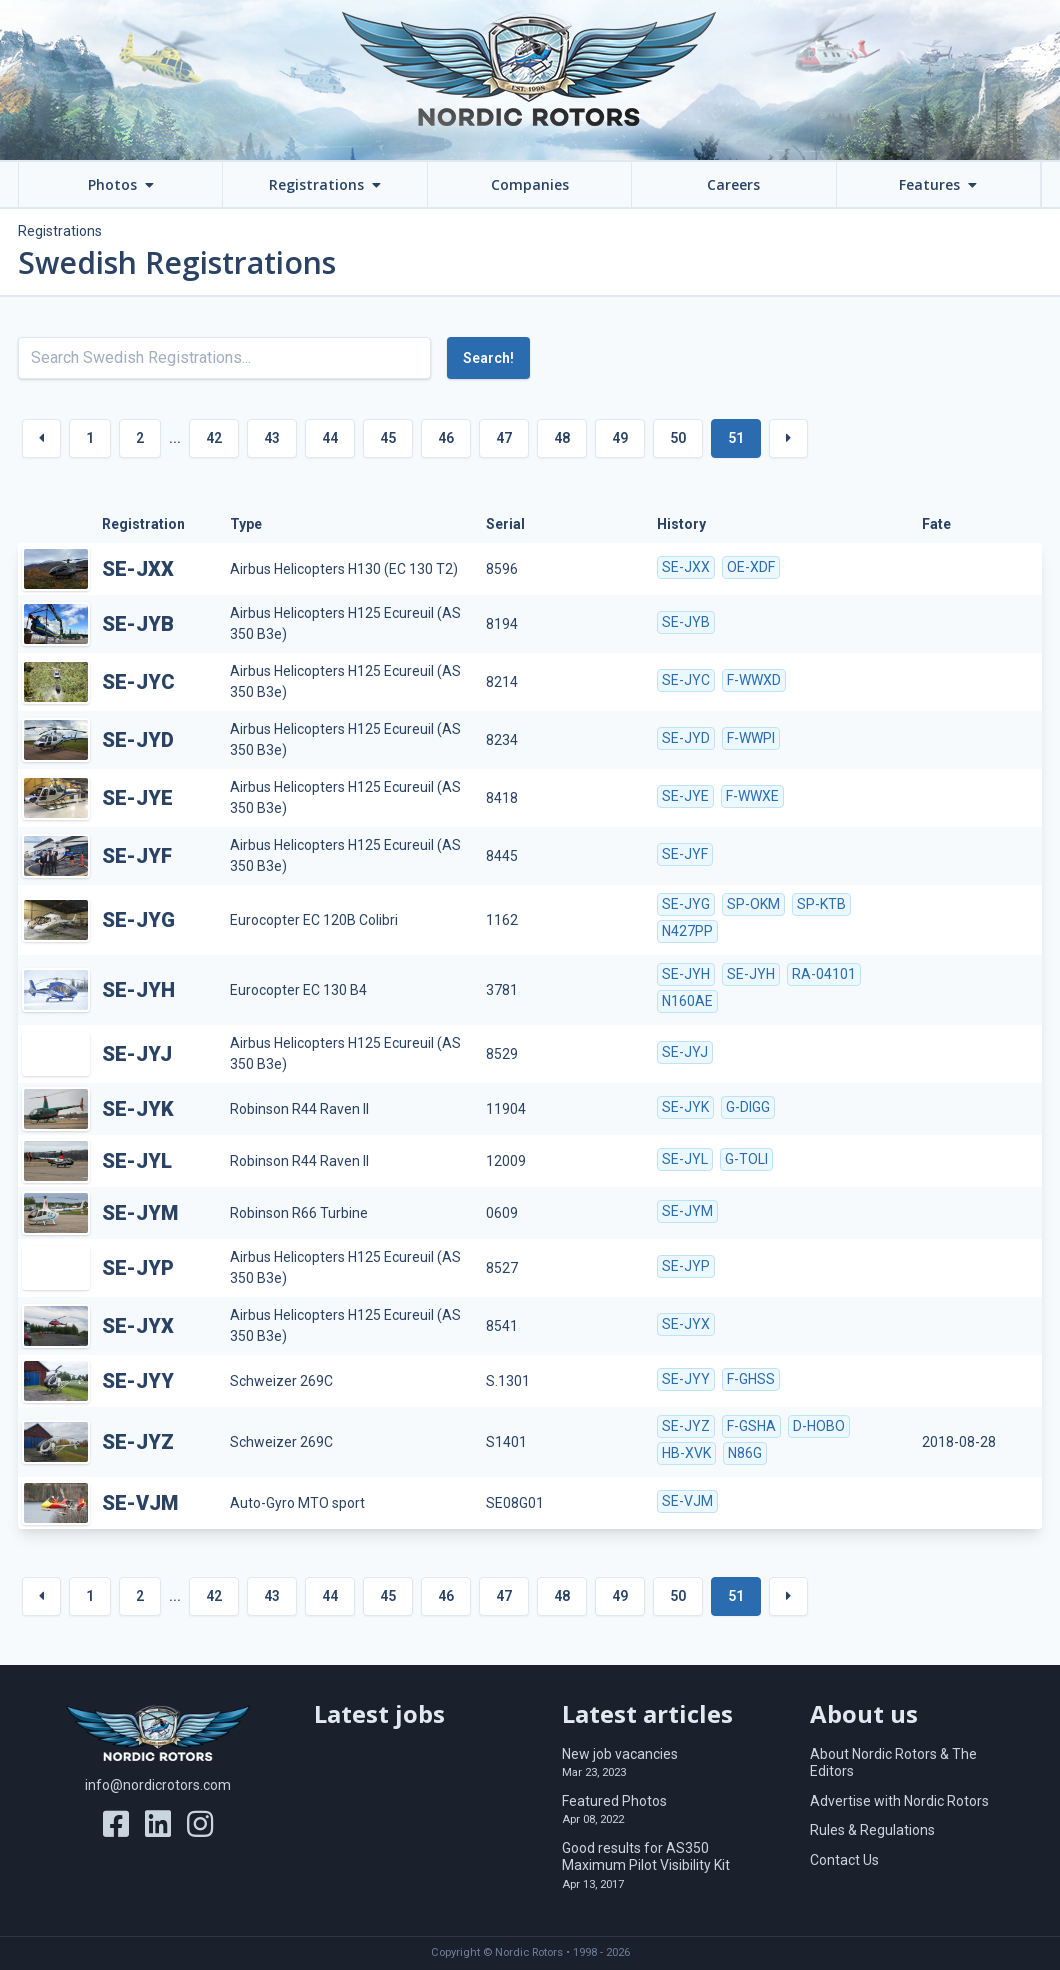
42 (214, 438)
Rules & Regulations (872, 1830)
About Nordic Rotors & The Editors (893, 1763)
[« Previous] (41, 438)
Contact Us (844, 1860)
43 (272, 438)
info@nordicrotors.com (158, 1785)
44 (330, 438)
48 (562, 438)
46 (446, 438)
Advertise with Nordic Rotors (899, 1801)
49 (620, 438)
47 (504, 438)
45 (388, 438)
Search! (488, 358)
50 (678, 438)
